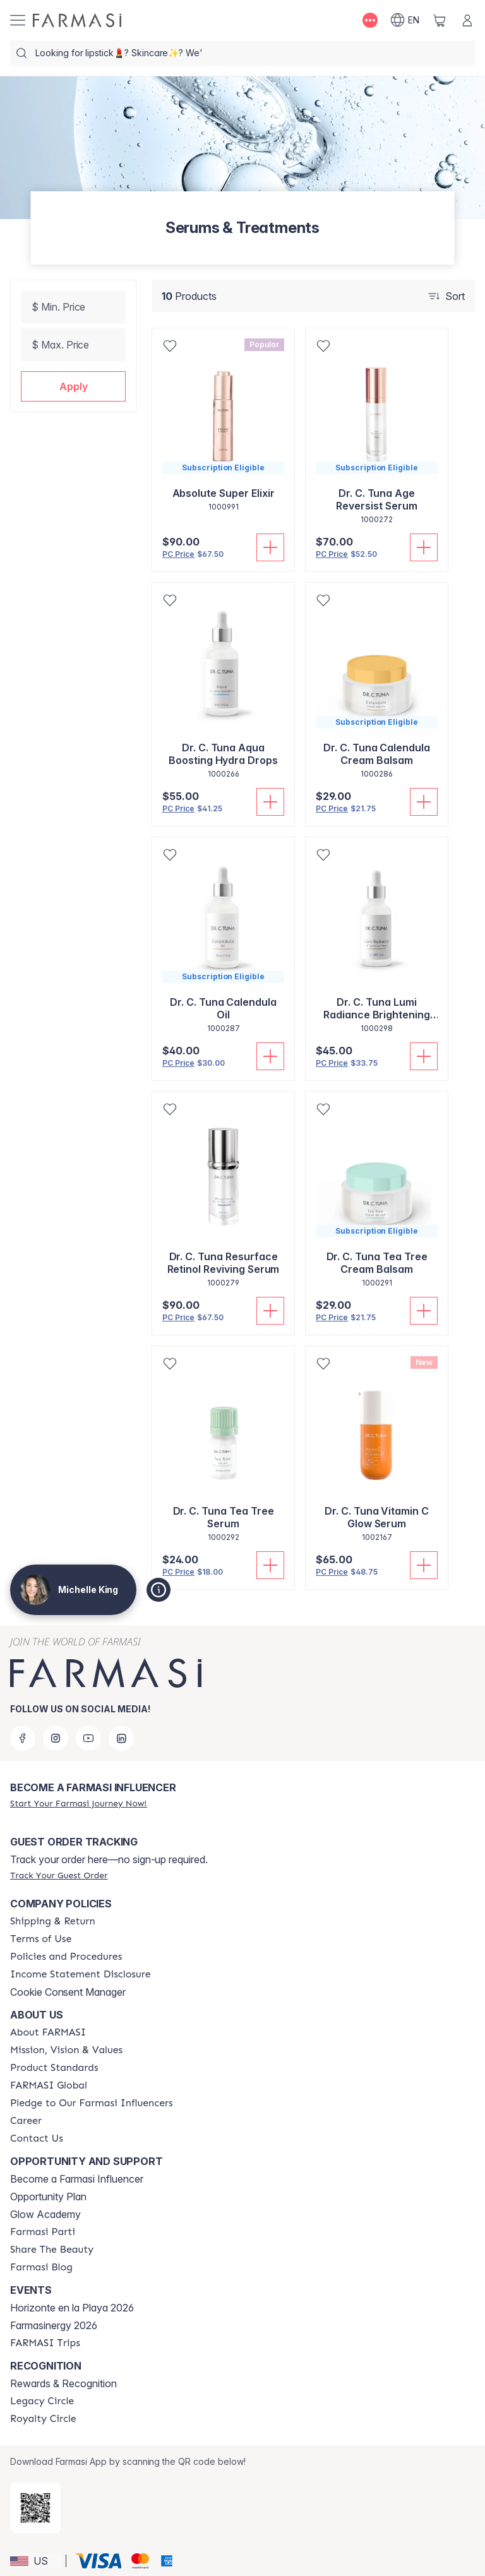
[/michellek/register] (78, 1803)
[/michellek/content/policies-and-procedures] (66, 1956)
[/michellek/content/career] (26, 2120)
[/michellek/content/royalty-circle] (43, 2418)
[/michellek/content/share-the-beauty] (51, 2249)
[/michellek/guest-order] (58, 1875)
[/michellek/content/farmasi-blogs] (41, 2267)
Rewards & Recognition (63, 2383)
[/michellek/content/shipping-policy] (52, 1921)
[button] (73, 386)
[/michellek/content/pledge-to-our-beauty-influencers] (91, 2103)
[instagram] (55, 1738)
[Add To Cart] (270, 547)
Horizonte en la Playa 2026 (72, 2307)
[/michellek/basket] (439, 20)
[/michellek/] (77, 20)
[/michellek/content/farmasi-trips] (45, 2343)
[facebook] (22, 1738)
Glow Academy (45, 2214)
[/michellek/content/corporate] (48, 2085)
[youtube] (88, 1738)
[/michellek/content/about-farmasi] (48, 2032)
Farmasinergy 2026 (53, 2325)
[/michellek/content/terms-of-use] (40, 1939)
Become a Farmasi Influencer (76, 2179)
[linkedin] (121, 1738)
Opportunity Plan (48, 2196)
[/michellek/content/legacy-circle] (42, 2401)
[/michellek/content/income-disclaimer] (80, 1974)
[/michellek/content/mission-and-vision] (66, 2050)
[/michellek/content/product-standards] (54, 2067)
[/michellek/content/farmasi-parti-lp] (42, 2232)
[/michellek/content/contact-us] (36, 2138)
